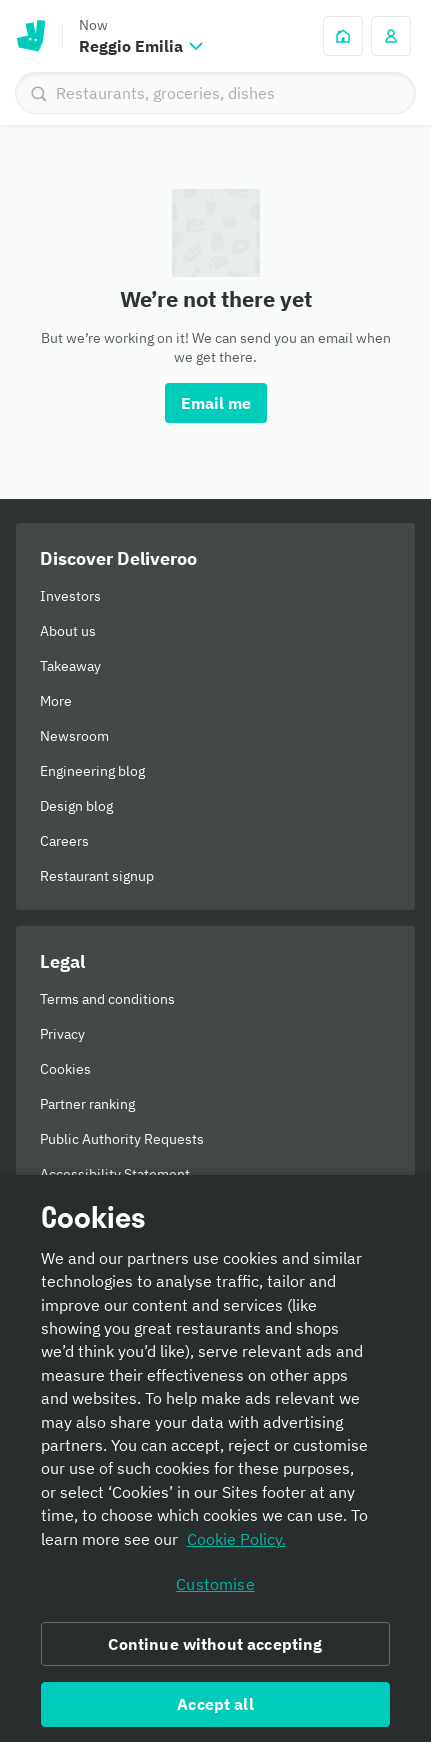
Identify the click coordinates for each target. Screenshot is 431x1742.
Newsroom (74, 736)
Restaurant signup (97, 876)
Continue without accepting (215, 1649)
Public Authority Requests (122, 1139)
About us (68, 631)
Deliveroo (31, 36)
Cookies (65, 1069)
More (56, 701)
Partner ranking (87, 1104)
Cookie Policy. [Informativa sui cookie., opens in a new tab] (236, 1544)
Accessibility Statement (115, 1174)
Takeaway (70, 666)
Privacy (62, 1034)
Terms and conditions (107, 999)
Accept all (215, 1709)
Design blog (76, 806)
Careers (64, 841)
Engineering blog (92, 771)
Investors (70, 596)
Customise (215, 1589)
